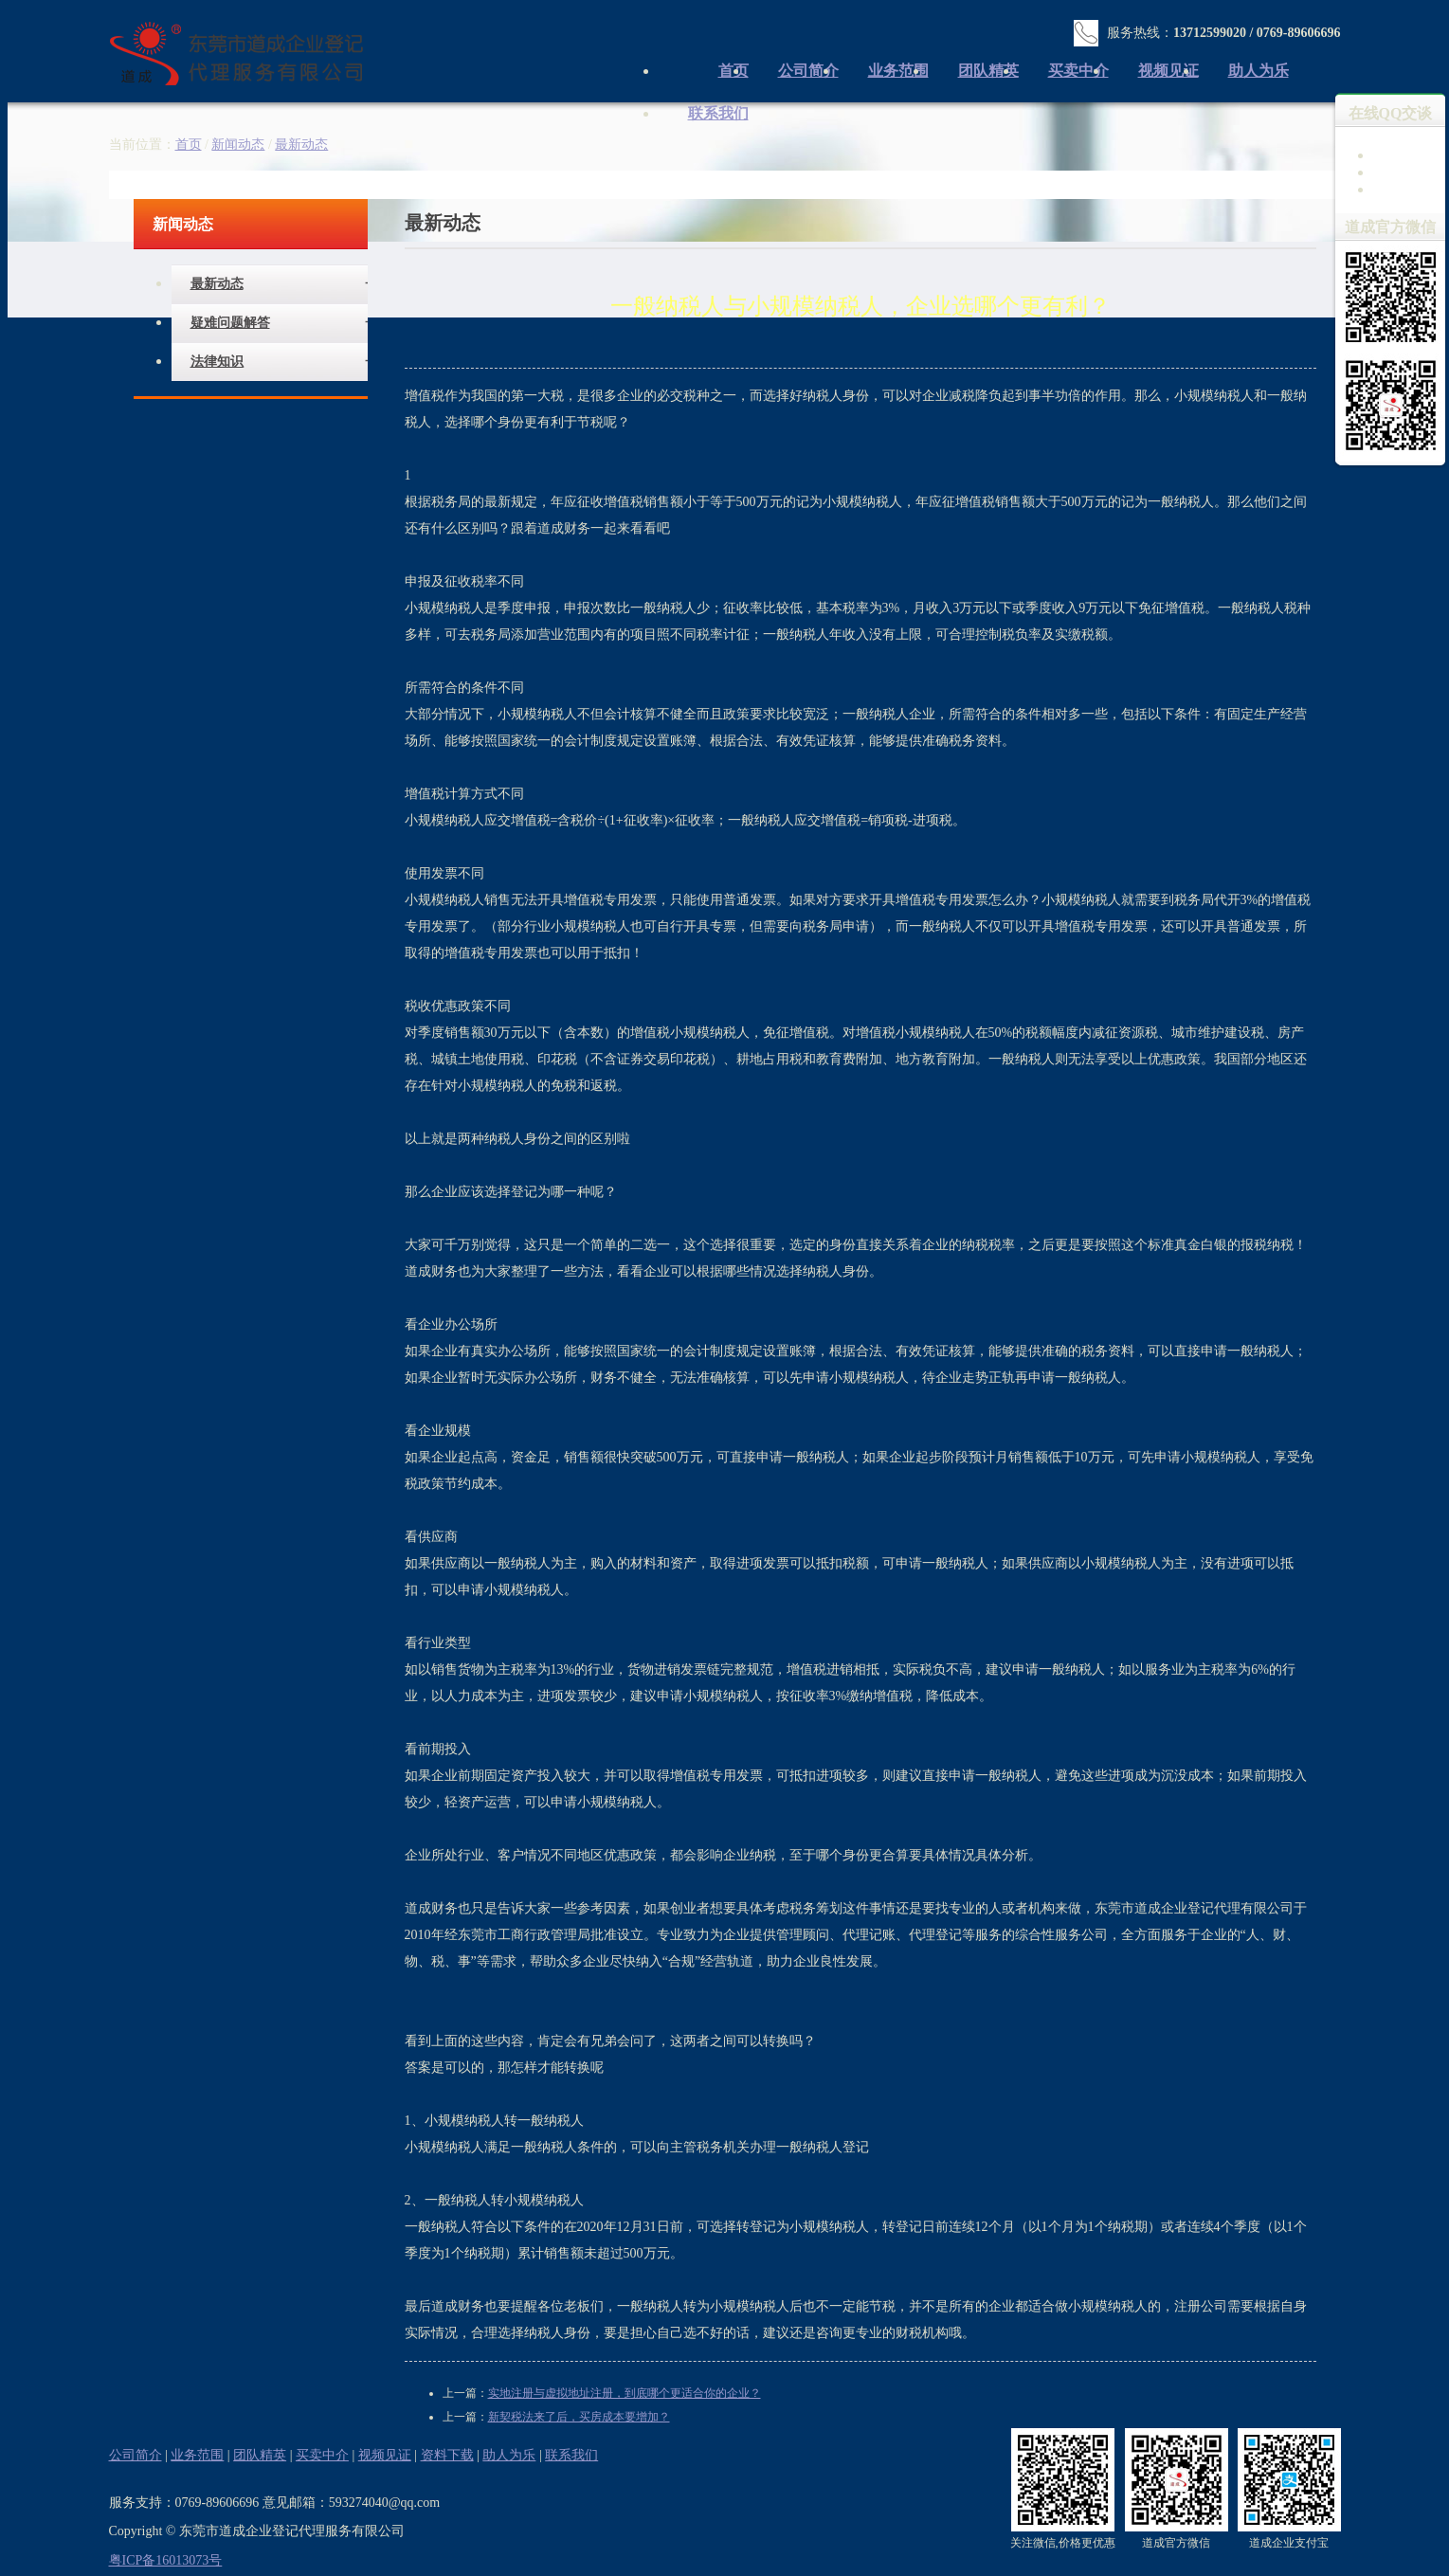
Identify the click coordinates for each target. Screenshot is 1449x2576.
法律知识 (217, 361)
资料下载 (447, 2455)
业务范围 (898, 71)
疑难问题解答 (230, 323)
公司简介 (808, 71)
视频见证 (1168, 71)
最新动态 (217, 284)
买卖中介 (1078, 71)
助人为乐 (1258, 71)
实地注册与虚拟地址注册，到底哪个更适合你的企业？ (624, 2393)
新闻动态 (237, 144)
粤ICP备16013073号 (166, 2560)
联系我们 (718, 113)
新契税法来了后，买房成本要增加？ (579, 2416)
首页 (188, 144)
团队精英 (988, 71)
